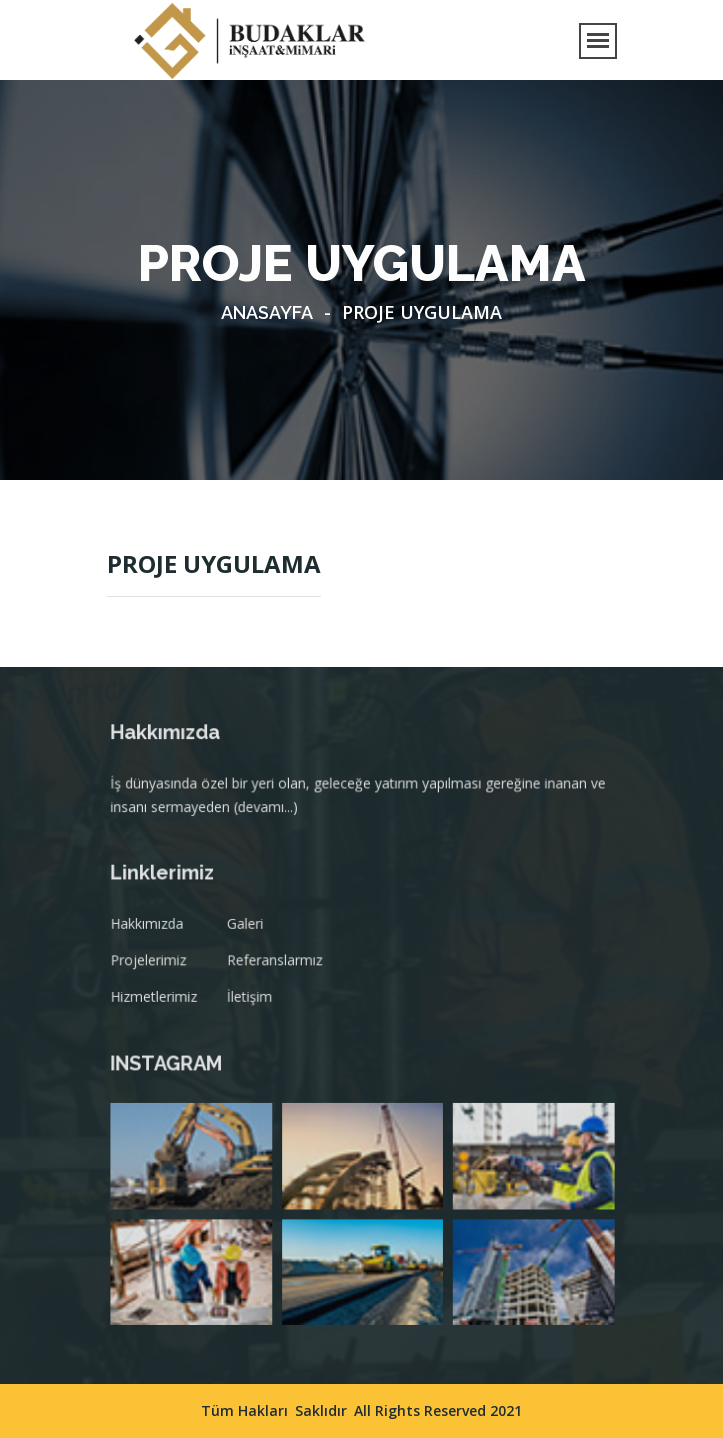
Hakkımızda (152, 929)
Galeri (248, 929)
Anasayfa (267, 312)
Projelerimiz (154, 964)
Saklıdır (321, 1410)
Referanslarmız (276, 964)
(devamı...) (268, 811)
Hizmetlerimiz (159, 1000)
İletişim (252, 1000)
